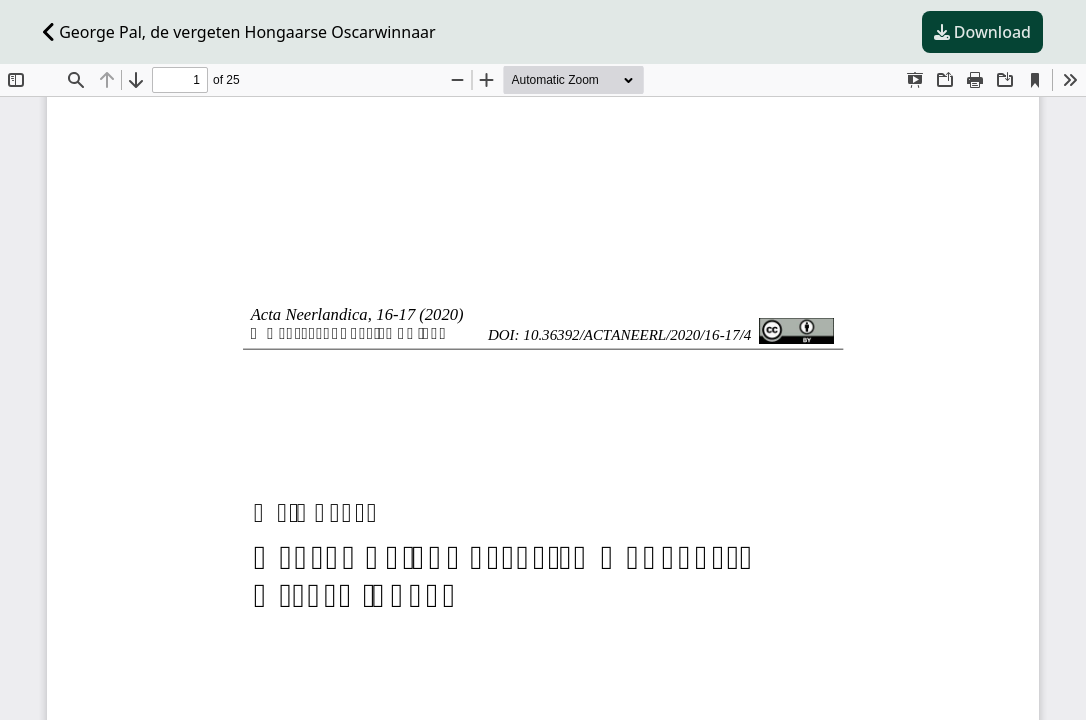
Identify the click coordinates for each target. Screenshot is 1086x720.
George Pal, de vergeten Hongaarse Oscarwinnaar (239, 32)
